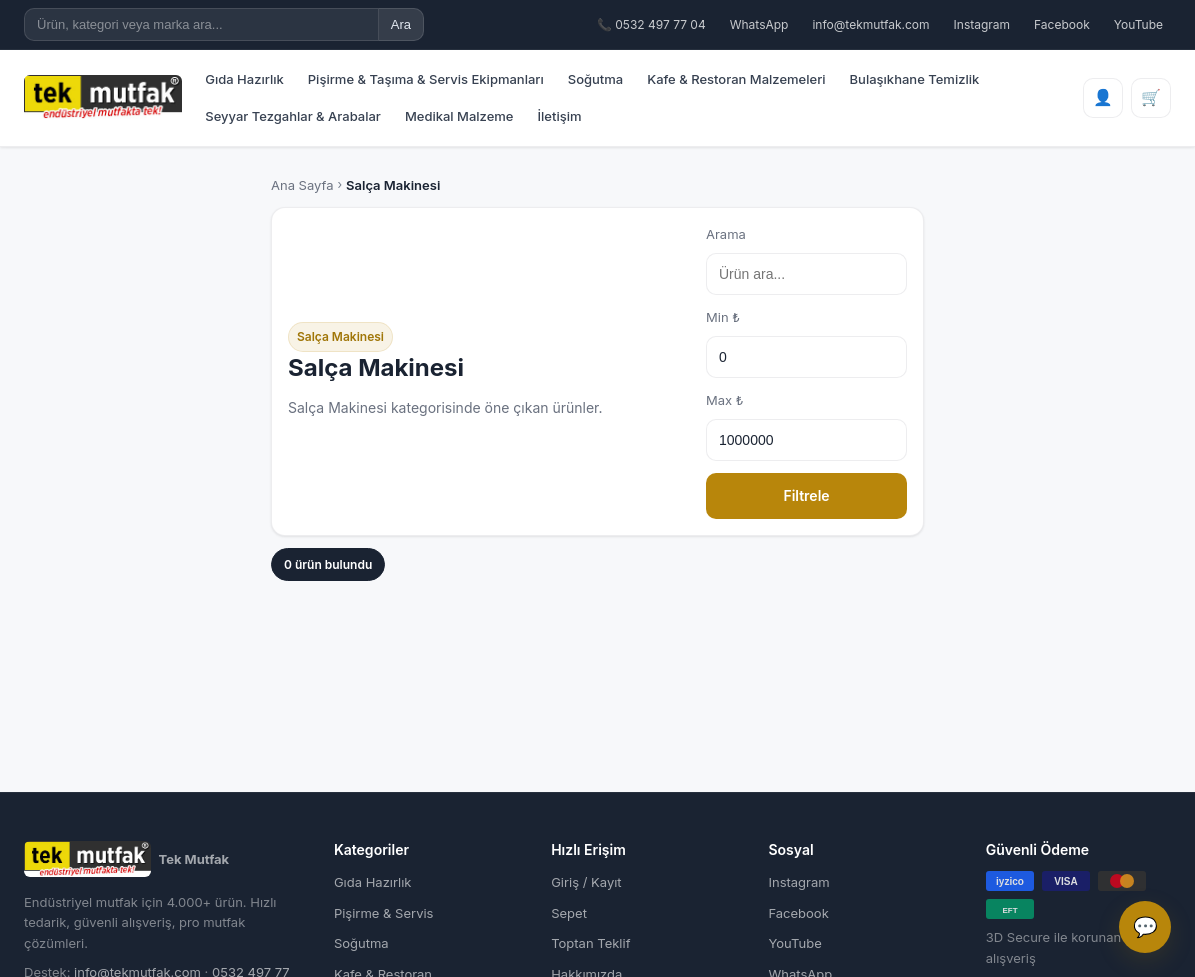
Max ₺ (806, 426)
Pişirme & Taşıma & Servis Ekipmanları (426, 79)
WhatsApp (759, 24)
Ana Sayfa (302, 185)
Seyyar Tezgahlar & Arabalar (293, 116)
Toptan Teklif (590, 943)
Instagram (982, 24)
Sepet (569, 913)
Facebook (1062, 24)
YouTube (1138, 24)
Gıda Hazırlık (244, 79)
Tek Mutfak (126, 859)
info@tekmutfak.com (870, 24)
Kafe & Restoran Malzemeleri (736, 79)
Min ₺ (806, 343)
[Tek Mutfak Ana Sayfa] (103, 97)
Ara (401, 24)
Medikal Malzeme (459, 116)
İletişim (560, 116)
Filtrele (806, 495)
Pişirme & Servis (384, 913)
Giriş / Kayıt (586, 882)
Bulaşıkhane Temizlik (915, 79)
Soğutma (595, 79)
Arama (806, 260)
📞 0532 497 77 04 (651, 24)
